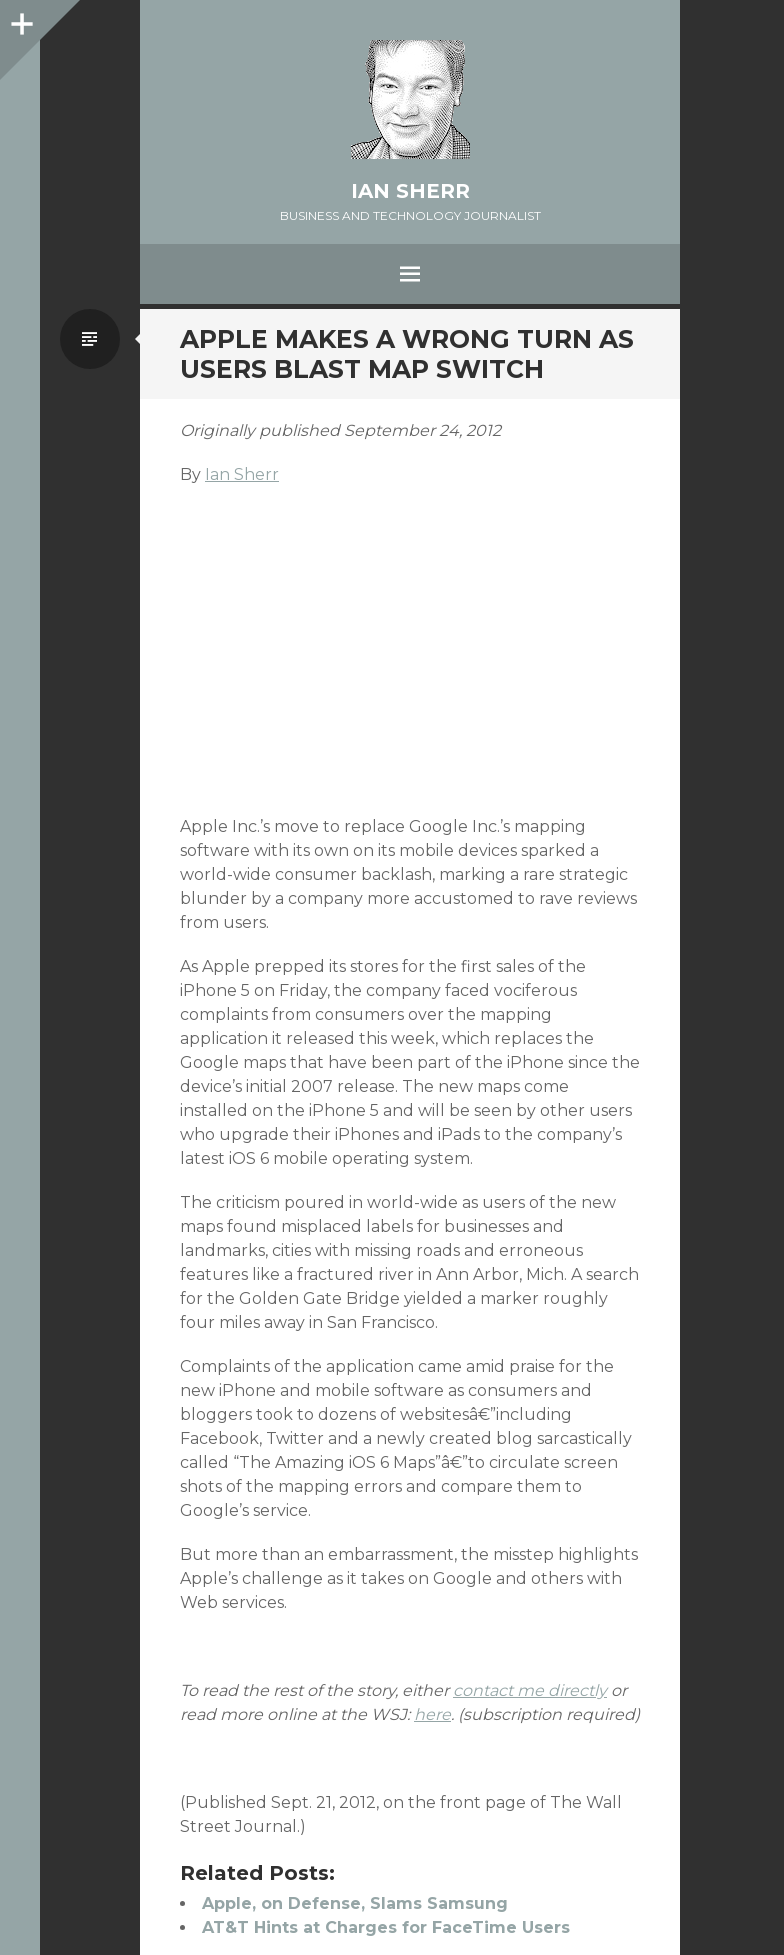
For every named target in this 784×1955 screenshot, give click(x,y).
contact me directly (530, 1690)
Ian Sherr (410, 191)
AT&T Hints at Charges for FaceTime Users (386, 1927)
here (432, 1714)
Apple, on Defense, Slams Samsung (355, 1903)
